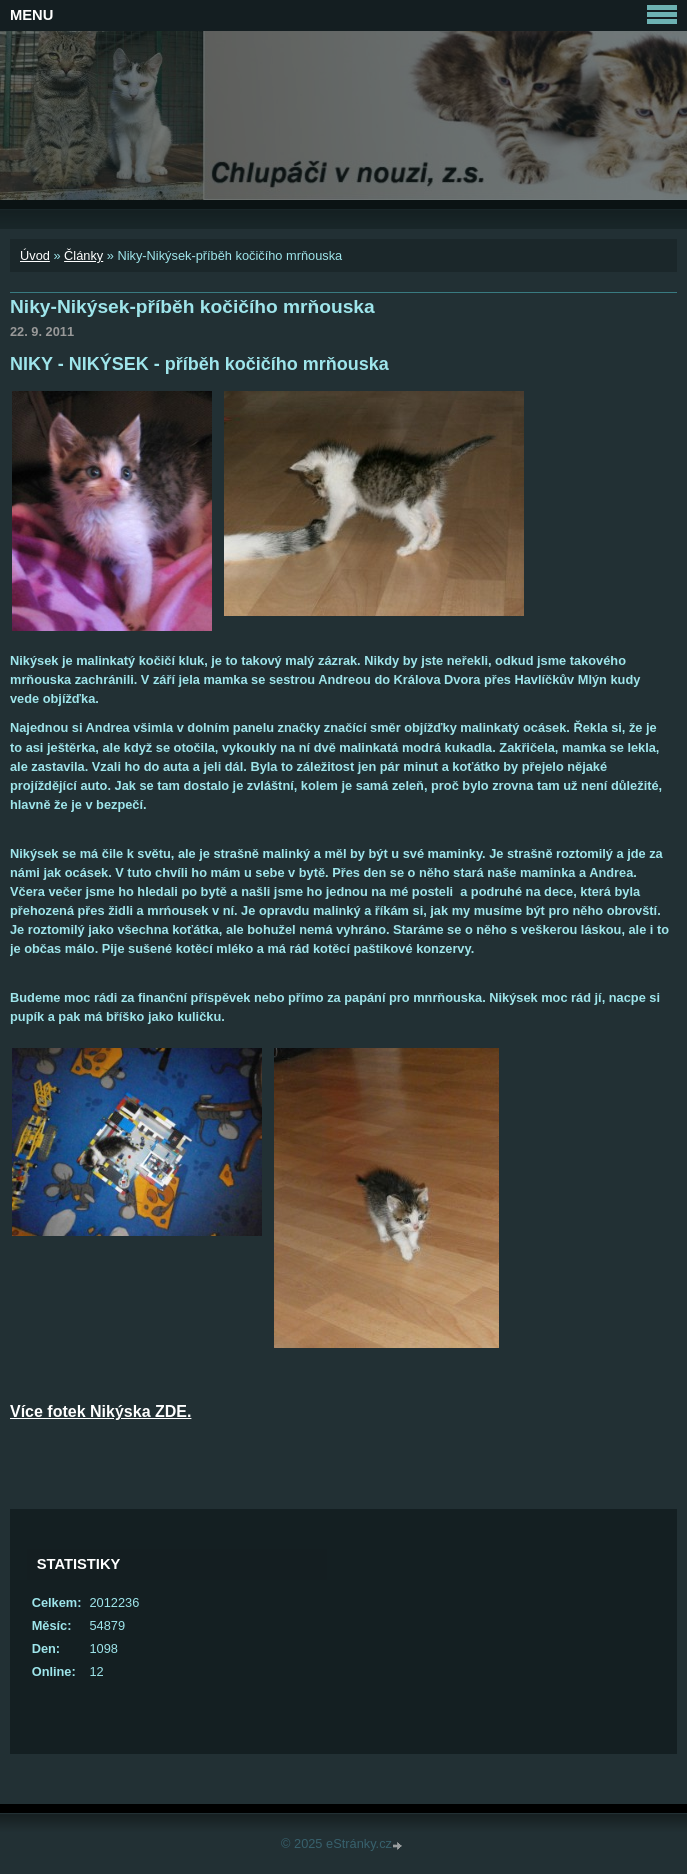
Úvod (35, 255)
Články (83, 255)
